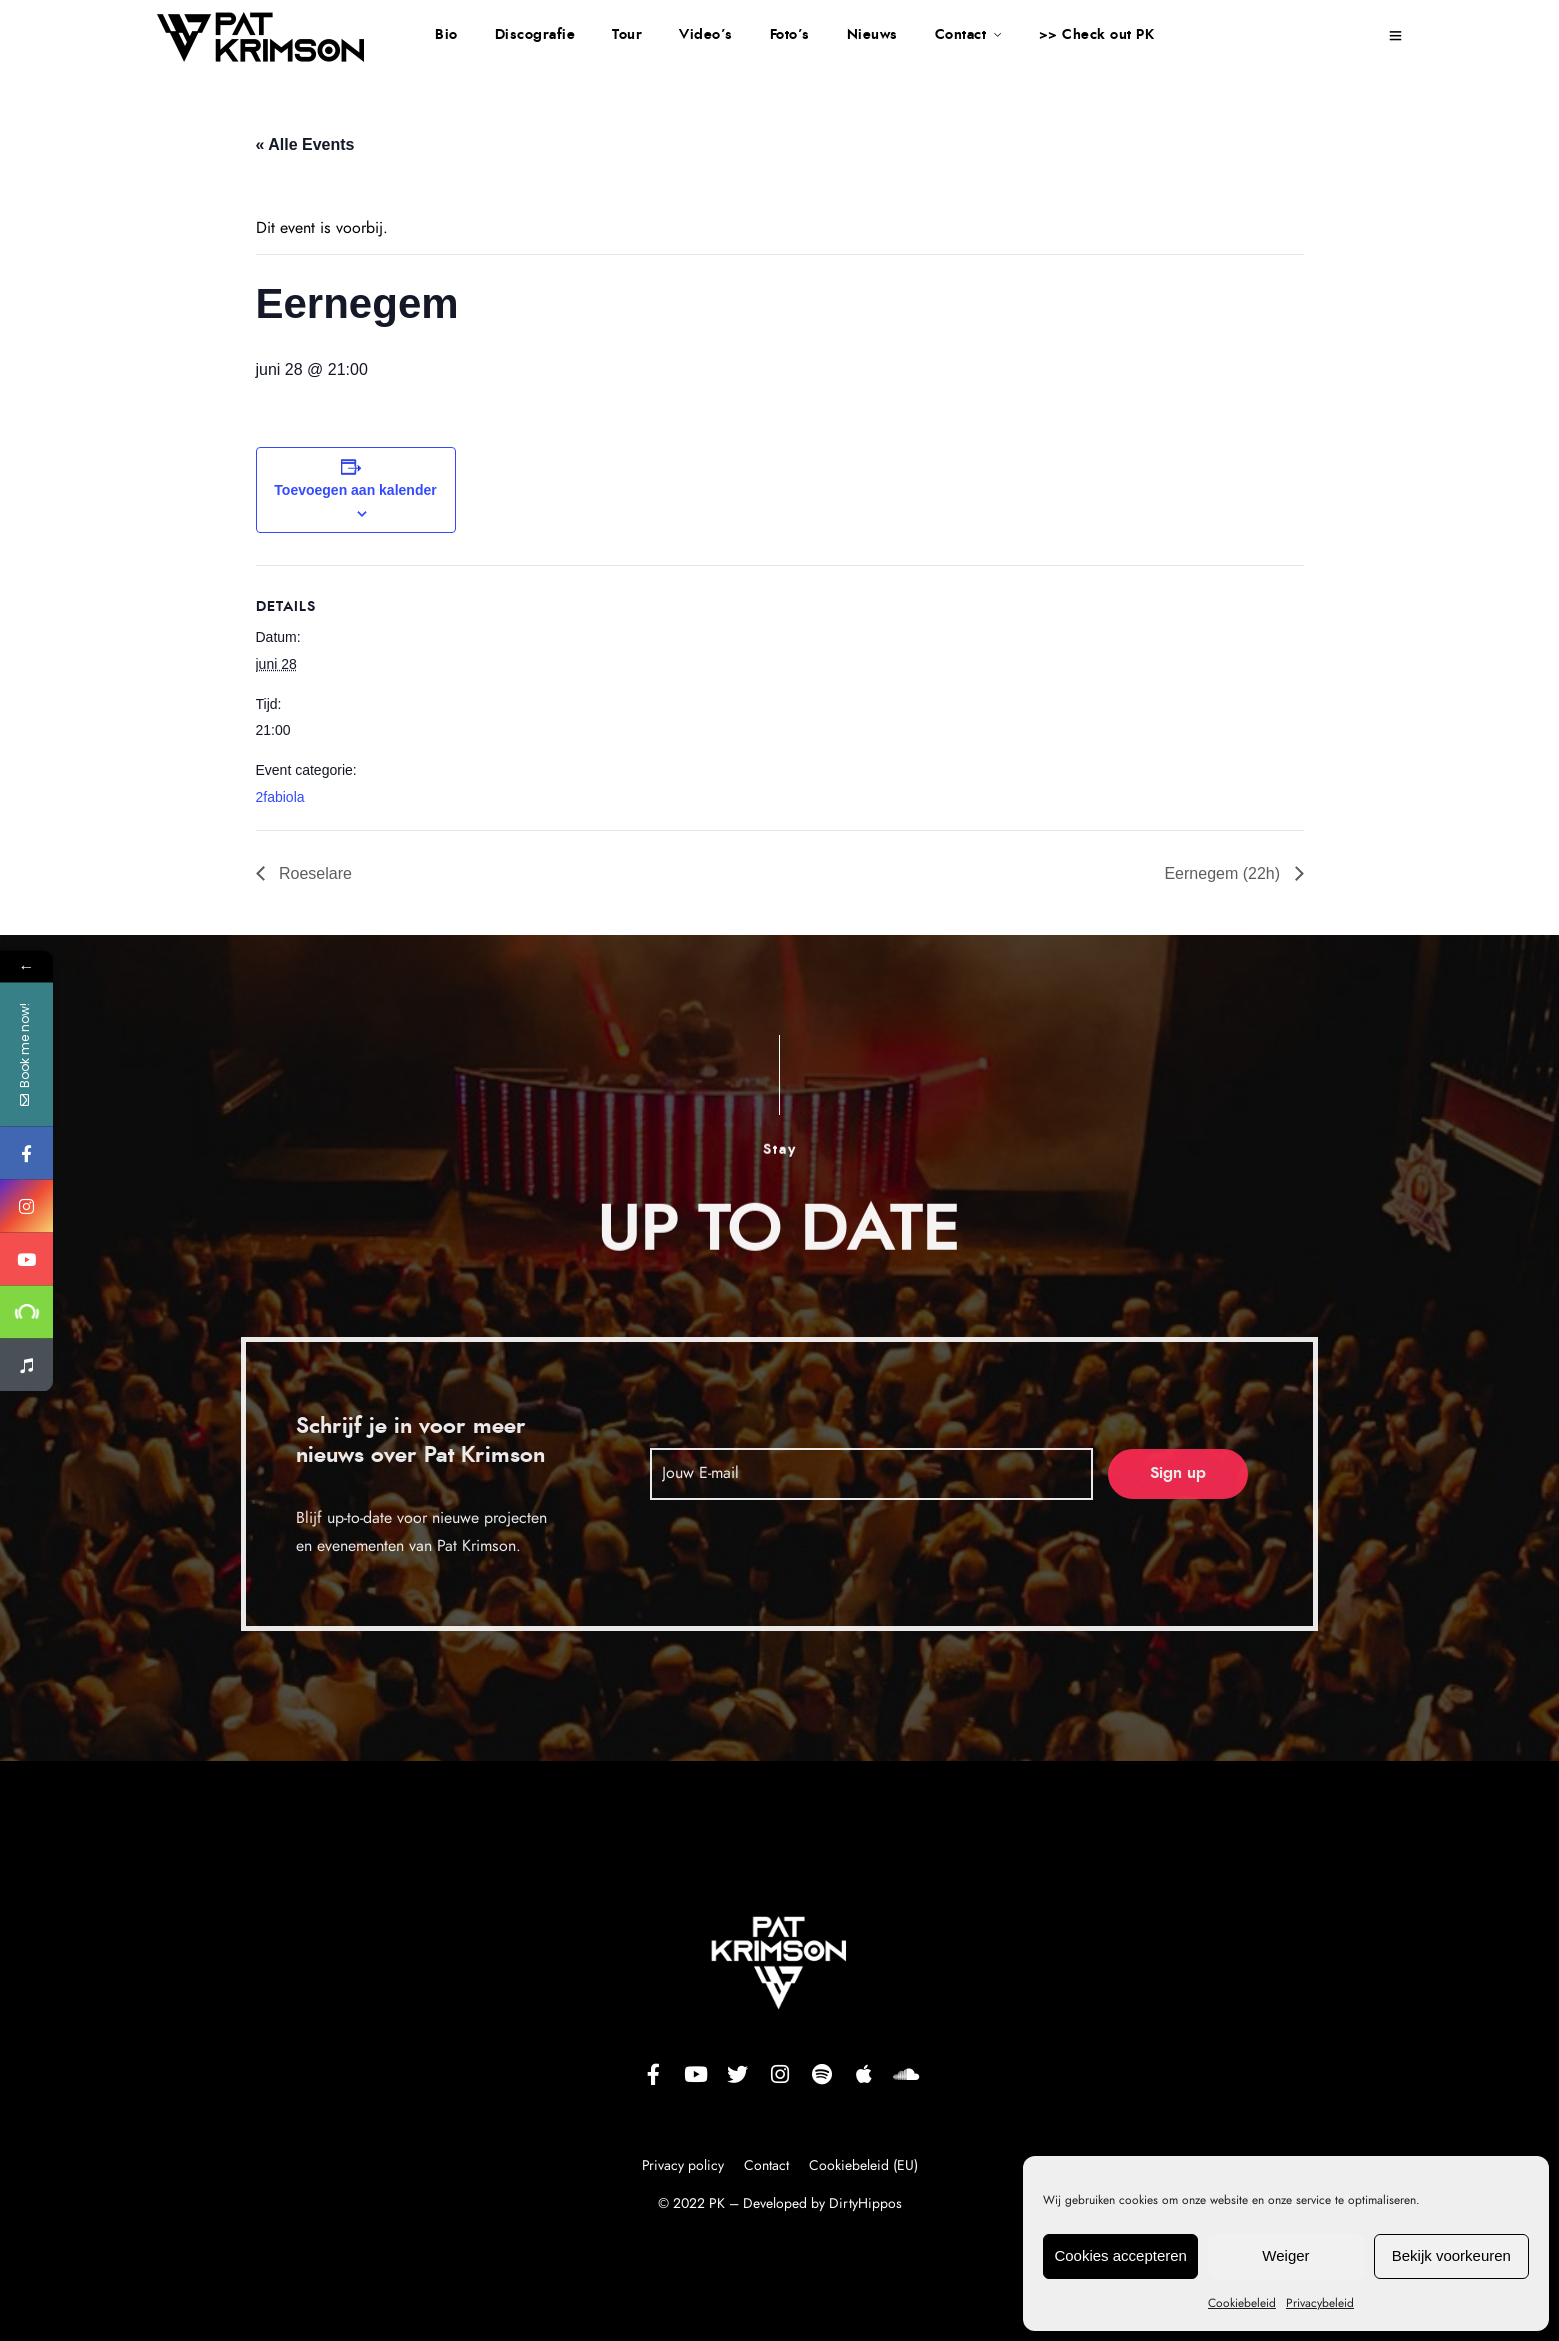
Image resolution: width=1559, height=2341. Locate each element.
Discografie (535, 35)
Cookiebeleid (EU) (863, 2166)
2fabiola (280, 797)
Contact (961, 35)
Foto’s (790, 35)
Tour (627, 35)
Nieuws (872, 35)
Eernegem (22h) (1224, 873)
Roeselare (313, 873)
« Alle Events (305, 144)
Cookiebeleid (1242, 2303)
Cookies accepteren (1120, 2255)
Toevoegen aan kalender (355, 490)
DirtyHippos (865, 2204)
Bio (446, 35)
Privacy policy (685, 2166)
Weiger (1285, 2255)
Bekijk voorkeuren (1451, 2255)
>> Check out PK (1097, 35)
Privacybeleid (1320, 2303)
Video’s (706, 35)
